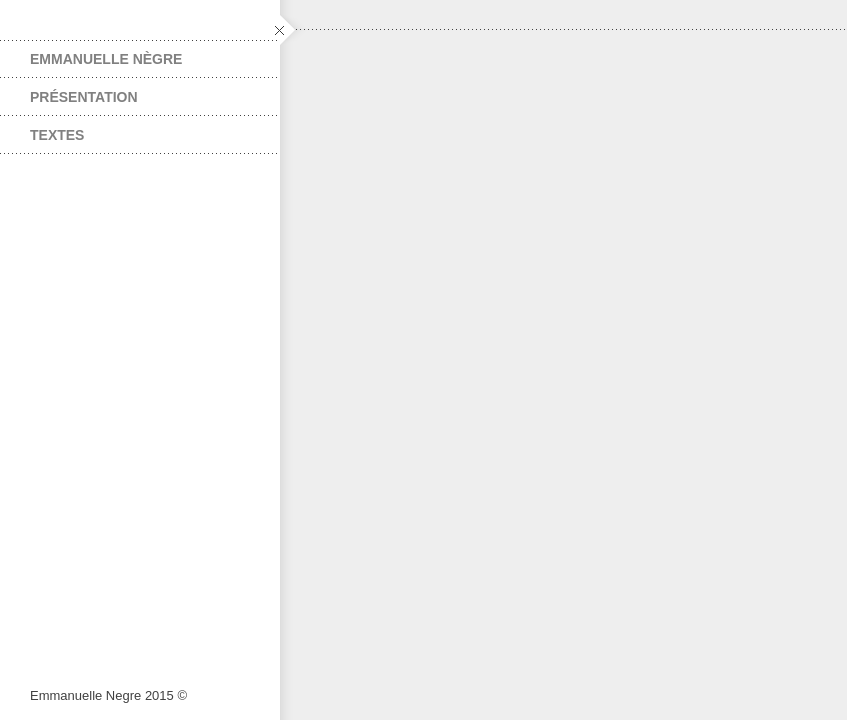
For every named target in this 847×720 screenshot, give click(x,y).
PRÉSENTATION (84, 97)
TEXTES (57, 135)
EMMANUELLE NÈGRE (106, 59)
